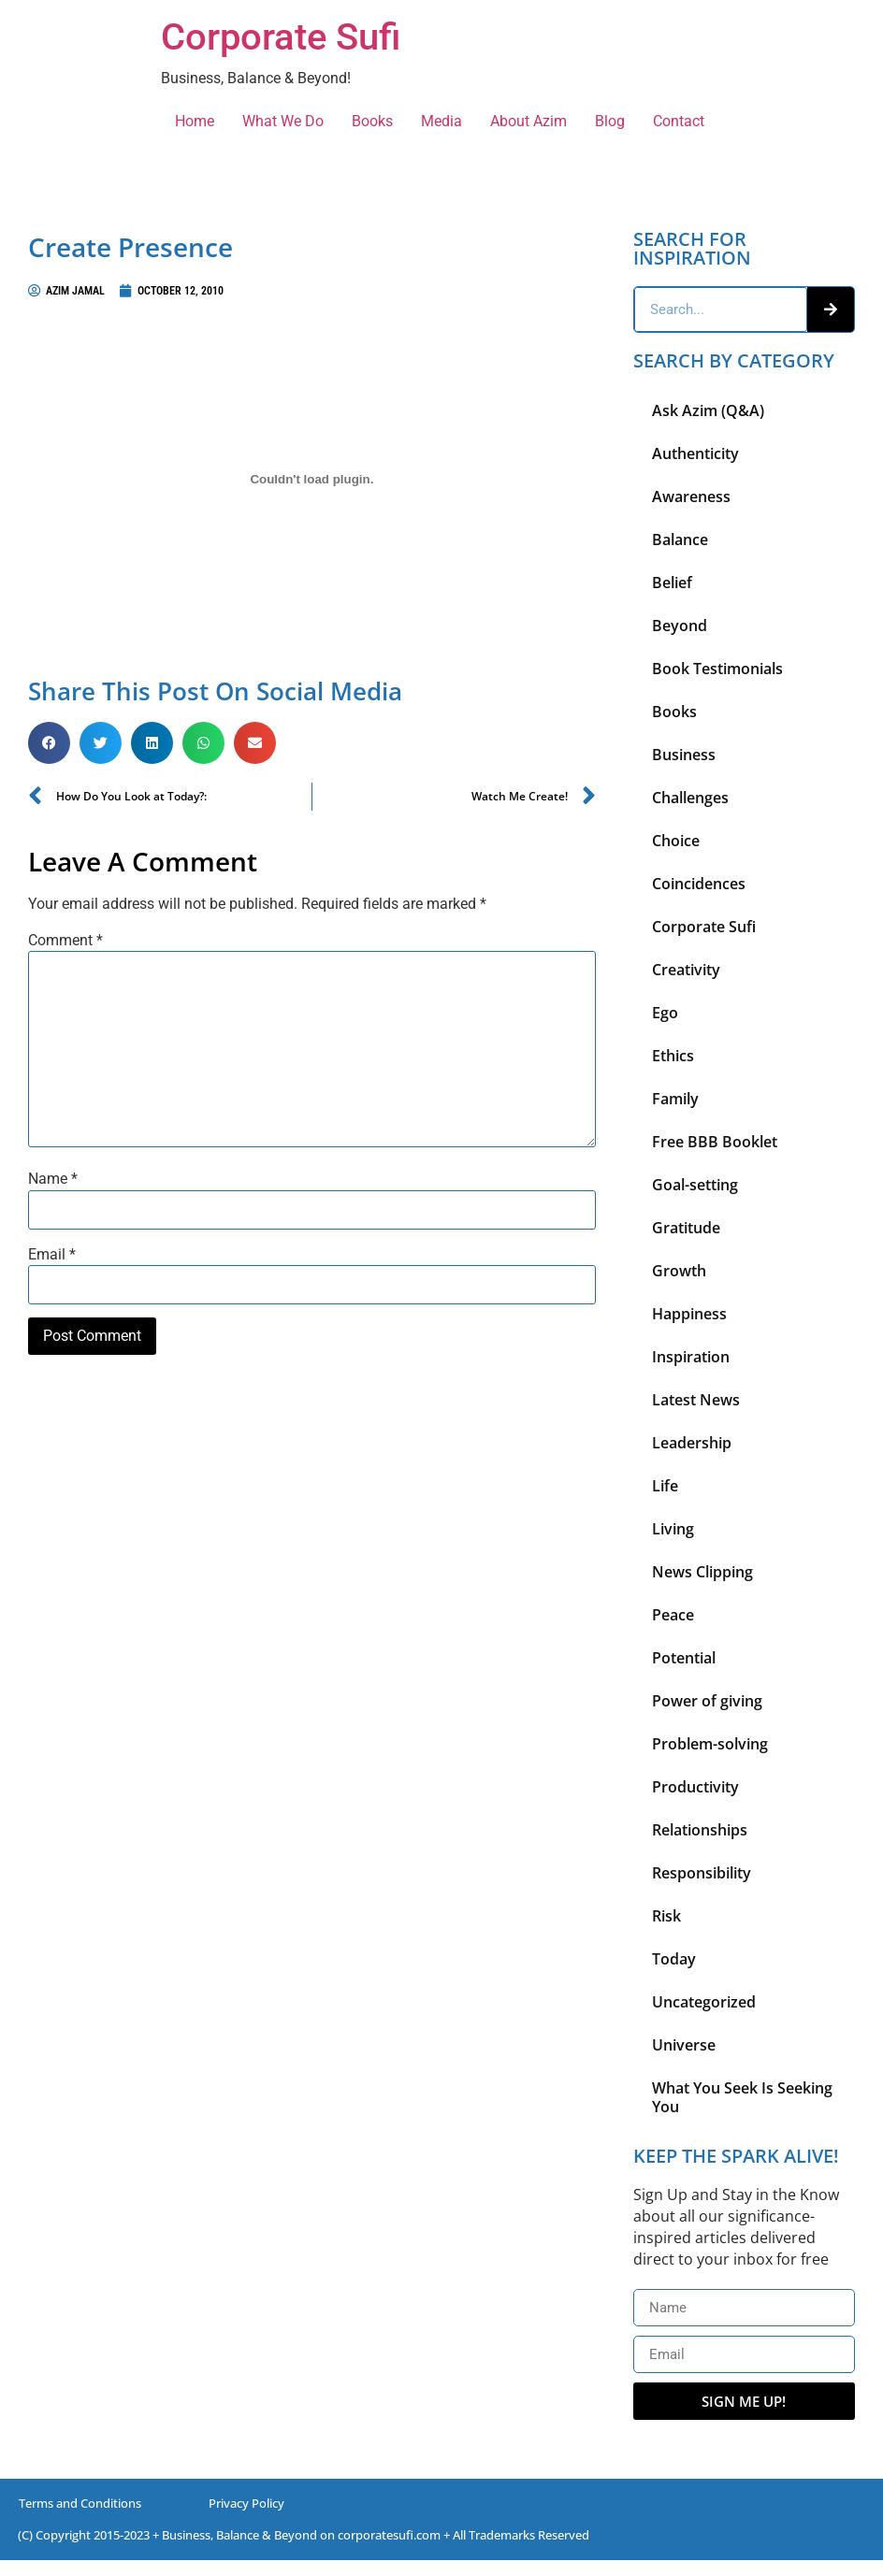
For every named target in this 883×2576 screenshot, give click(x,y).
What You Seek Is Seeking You (742, 2097)
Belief (672, 582)
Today (674, 1959)
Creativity (686, 969)
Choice (676, 840)
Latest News (696, 1399)
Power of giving (707, 1701)
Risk (666, 1916)
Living (673, 1528)
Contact (678, 121)
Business (684, 754)
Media (441, 121)
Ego (665, 1012)
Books (372, 121)
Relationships (699, 1830)
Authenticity (695, 453)
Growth (679, 1270)
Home (194, 121)
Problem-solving (710, 1744)
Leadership (691, 1442)
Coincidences (698, 883)
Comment (65, 940)
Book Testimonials (717, 668)
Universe (684, 2045)
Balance (680, 539)
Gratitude (686, 1227)
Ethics (673, 1055)
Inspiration (691, 1356)
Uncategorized (704, 2002)
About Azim (528, 121)
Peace (673, 1615)
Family (675, 1098)
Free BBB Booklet (714, 1141)
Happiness (689, 1313)
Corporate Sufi (280, 37)
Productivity (695, 1787)
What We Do (283, 121)
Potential (684, 1658)
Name (53, 1179)
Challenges (690, 797)
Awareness (691, 496)
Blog (610, 121)
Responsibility (701, 1873)
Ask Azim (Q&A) (708, 410)
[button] (49, 743)
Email (52, 1254)
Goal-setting (695, 1184)
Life (665, 1485)
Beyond (679, 625)
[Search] (830, 309)
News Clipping (702, 1571)
